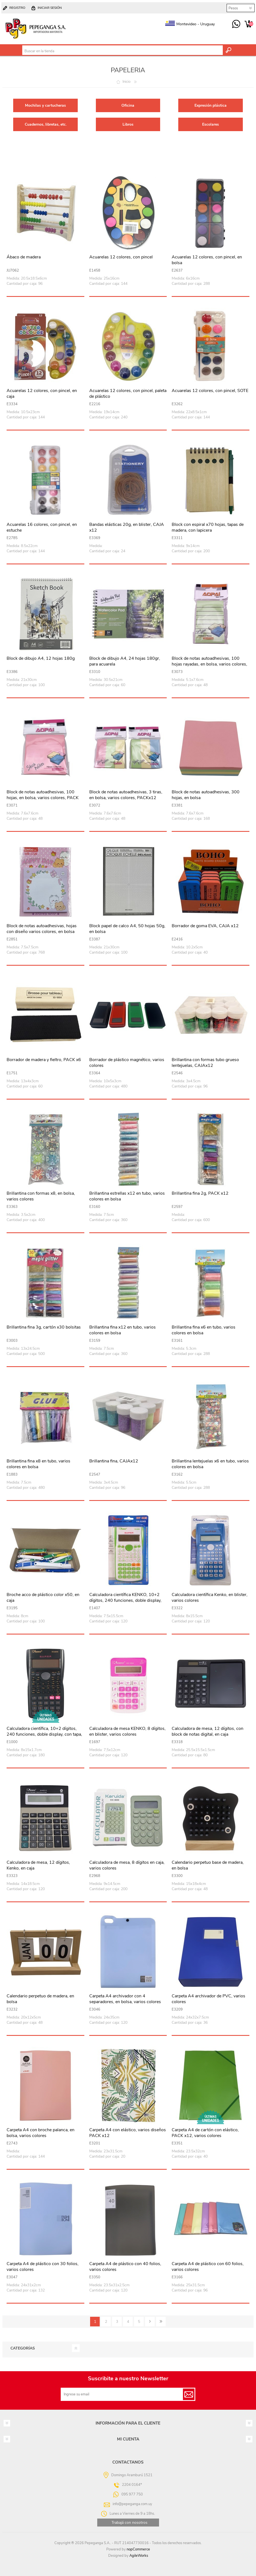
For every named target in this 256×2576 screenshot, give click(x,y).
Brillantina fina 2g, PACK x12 (200, 1193)
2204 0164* (132, 2484)
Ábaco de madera (24, 257)
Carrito (248, 24)
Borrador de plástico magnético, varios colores (126, 1062)
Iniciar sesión (50, 7)
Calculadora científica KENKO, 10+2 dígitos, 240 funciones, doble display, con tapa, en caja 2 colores (125, 1600)
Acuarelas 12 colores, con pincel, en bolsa (207, 260)
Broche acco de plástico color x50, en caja (43, 1597)
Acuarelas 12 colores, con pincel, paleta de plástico (127, 393)
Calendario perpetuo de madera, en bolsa (40, 1999)
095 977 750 (236, 24)
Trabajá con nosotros (130, 2522)
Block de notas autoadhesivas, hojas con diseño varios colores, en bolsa (42, 929)
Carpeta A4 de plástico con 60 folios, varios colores (208, 2267)
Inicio (126, 81)
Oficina (127, 105)
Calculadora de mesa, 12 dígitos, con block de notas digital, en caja (207, 1731)
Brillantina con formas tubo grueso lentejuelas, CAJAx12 (205, 1062)
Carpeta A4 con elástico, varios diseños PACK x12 (127, 2133)
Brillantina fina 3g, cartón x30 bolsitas (44, 1327)
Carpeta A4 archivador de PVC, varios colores (208, 1999)
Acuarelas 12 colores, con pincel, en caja (42, 393)
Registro (17, 7)
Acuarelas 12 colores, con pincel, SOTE (210, 391)
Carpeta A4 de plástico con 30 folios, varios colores (43, 2267)
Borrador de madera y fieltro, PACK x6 (44, 1060)
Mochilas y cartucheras (45, 105)
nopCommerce (138, 2549)
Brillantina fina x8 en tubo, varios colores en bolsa (38, 1464)
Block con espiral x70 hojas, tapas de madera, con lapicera (208, 527)
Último (161, 2321)
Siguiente (150, 2321)
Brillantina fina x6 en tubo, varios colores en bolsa (203, 1330)
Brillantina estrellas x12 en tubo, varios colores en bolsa (127, 1196)
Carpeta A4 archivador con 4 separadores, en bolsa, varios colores (125, 1999)
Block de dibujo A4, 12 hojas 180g (41, 658)
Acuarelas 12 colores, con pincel (121, 257)
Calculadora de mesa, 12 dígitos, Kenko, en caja (38, 1865)
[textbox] (122, 51)
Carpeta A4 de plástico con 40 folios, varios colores (125, 2267)
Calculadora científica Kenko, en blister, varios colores (209, 1597)
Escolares (210, 124)
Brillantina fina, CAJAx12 (113, 1461)
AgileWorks (138, 2555)
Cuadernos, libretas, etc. (45, 124)
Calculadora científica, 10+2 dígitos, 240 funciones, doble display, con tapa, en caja (44, 1734)
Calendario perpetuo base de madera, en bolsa (208, 1865)
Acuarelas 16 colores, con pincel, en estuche (42, 527)
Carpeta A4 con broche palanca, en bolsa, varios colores (40, 2133)
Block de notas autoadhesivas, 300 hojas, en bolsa (206, 795)
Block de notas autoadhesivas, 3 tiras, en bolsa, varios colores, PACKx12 (125, 795)
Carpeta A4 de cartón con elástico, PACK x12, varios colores (205, 2133)
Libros (128, 124)
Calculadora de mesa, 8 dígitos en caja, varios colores (127, 1865)
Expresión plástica (210, 105)
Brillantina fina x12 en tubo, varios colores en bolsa (122, 1330)
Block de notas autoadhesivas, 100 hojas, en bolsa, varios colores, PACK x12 (43, 797)
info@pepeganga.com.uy (132, 2504)
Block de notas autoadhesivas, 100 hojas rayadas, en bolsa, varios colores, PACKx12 (209, 664)
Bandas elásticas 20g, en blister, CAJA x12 (126, 527)
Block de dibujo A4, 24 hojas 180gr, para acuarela (124, 661)
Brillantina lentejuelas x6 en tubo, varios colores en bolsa (210, 1464)
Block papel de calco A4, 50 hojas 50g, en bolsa (127, 929)
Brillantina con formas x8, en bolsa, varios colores (41, 1196)
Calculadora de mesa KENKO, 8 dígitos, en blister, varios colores (127, 1731)
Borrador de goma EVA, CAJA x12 (205, 926)
